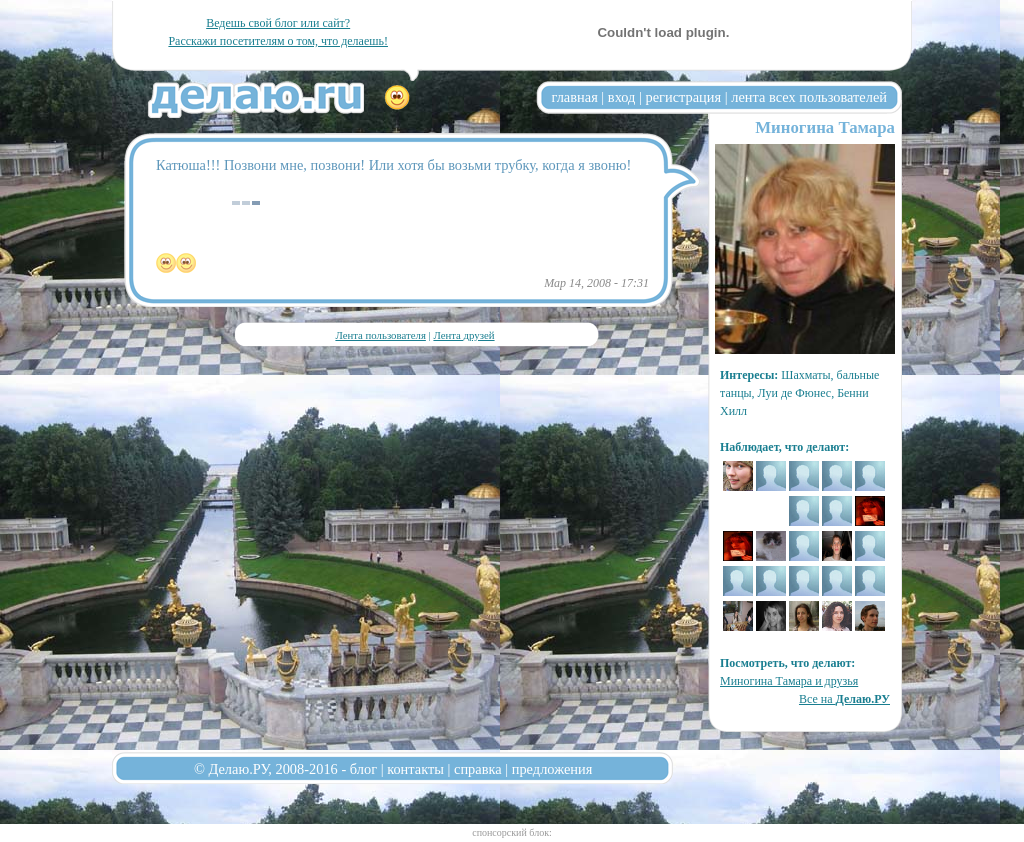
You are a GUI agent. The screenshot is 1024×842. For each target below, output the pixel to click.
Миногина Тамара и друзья (789, 681)
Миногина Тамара (825, 127)
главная (575, 97)
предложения (552, 769)
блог (363, 769)
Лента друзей (463, 335)
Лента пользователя (380, 335)
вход (622, 97)
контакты (415, 769)
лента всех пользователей (809, 97)
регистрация (683, 97)
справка (478, 769)
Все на (844, 699)
